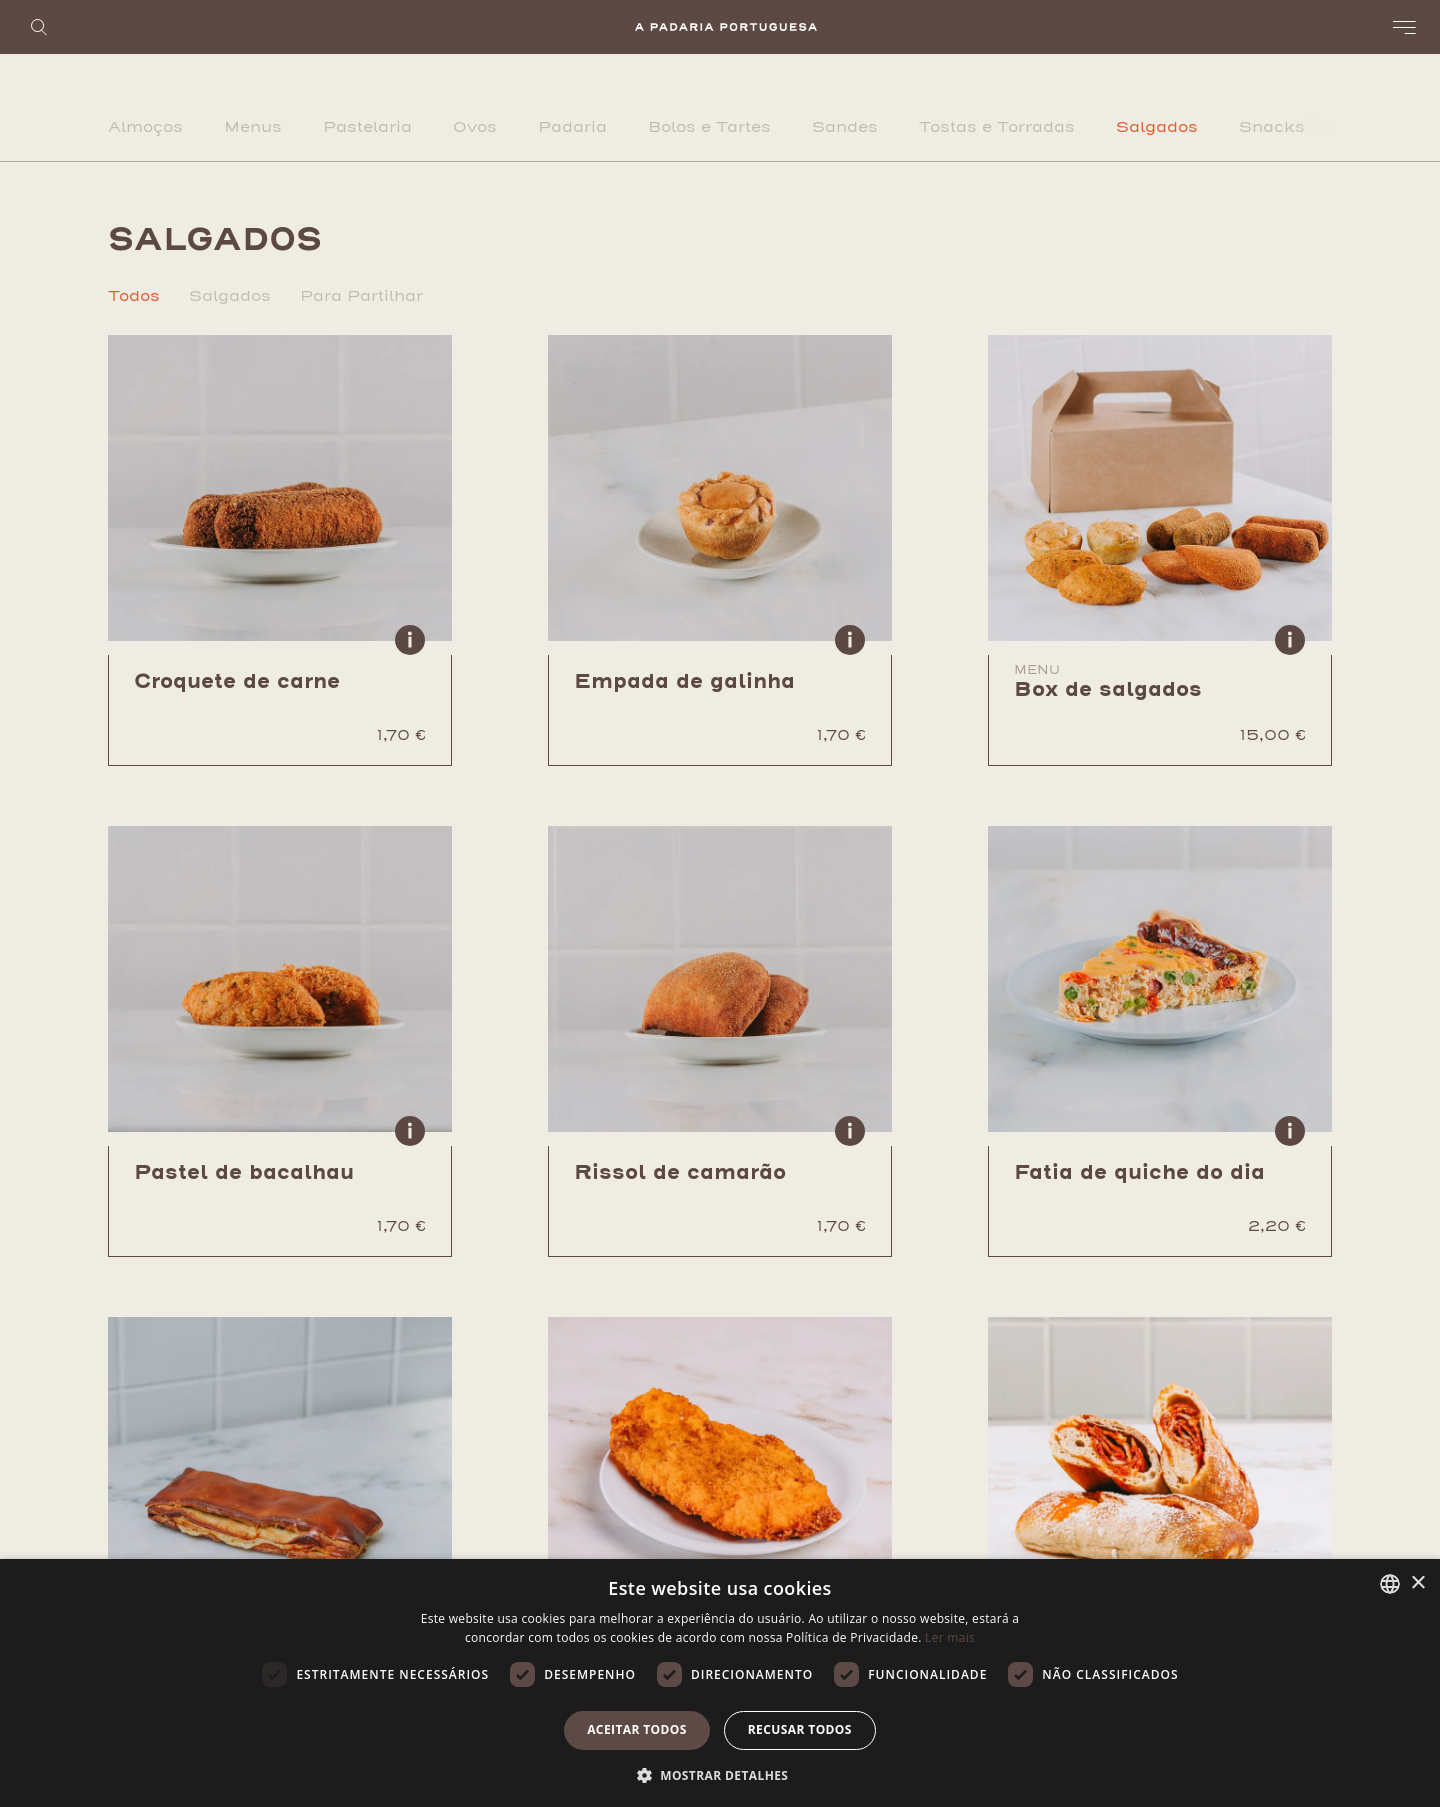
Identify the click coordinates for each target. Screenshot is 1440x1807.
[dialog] (720, 1683)
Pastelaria (367, 127)
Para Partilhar (361, 296)
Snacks (1272, 127)
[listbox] (1390, 1584)
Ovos (475, 127)
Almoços (145, 127)
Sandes (845, 127)
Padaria (572, 127)
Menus (253, 127)
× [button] (1417, 1583)
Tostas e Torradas (997, 127)
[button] (720, 1774)
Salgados (1157, 127)
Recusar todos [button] (800, 1729)
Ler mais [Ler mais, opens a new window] (950, 1637)
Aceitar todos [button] (637, 1729)
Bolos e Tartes (709, 127)
